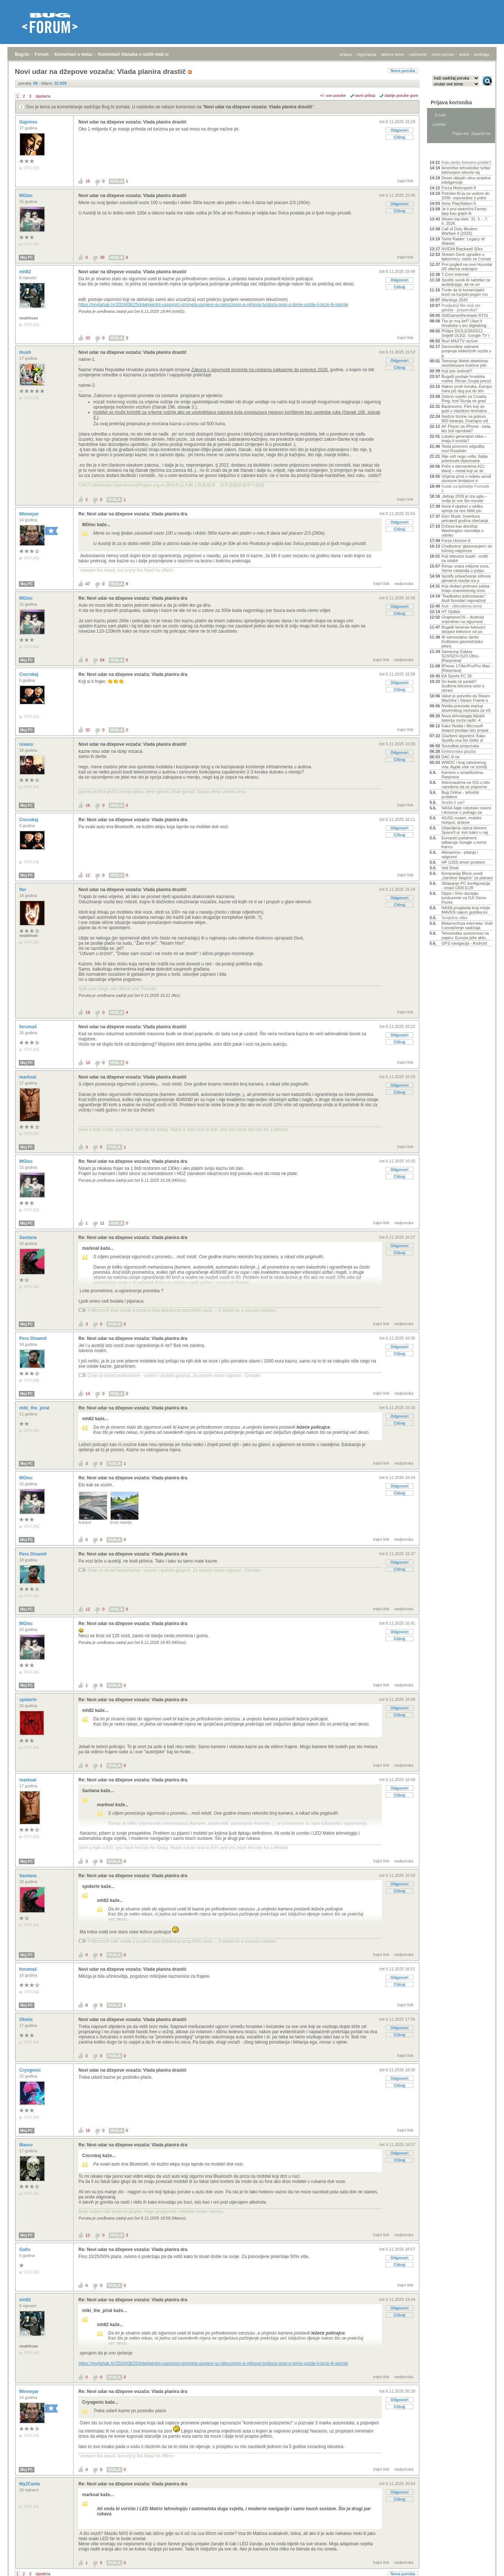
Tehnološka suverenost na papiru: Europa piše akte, (465, 935)
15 (87, 181)
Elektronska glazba (458, 751)
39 (102, 257)
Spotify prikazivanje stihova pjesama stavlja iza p (466, 578)
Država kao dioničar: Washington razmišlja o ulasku (462, 530)
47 (87, 584)
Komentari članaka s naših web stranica (140, 54)
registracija (366, 54)
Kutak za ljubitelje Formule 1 (465, 488)
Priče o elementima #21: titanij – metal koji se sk (463, 468)
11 (102, 1223)
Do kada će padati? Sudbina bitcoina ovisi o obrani (462, 686)
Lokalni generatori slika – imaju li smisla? (464, 438)
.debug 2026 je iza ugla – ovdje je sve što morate (464, 498)
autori (464, 54)
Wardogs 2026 (454, 300)
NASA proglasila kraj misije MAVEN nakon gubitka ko (465, 910)
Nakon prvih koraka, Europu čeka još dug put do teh (466, 388)
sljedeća (43, 96)
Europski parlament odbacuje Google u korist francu (464, 842)
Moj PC (26, 257)
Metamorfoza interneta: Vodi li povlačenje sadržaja (467, 925)
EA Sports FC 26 (456, 676)
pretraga (481, 54)
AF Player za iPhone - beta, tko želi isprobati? (466, 428)
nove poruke (443, 54)
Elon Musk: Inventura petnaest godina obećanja (464, 518)
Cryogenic (30, 2070)
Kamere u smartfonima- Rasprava (462, 774)
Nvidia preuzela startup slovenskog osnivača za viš (466, 708)
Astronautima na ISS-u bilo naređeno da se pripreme (465, 784)
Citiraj (399, 137)
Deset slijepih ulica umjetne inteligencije (466, 180)
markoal (28, 1077)
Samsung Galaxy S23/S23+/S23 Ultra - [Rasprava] (460, 656)
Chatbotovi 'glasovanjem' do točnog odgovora (466, 548)
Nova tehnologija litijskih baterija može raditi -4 (463, 718)
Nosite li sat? (453, 802)
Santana (28, 1237)
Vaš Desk (449, 868)
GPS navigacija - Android (464, 943)
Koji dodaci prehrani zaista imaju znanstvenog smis (465, 588)
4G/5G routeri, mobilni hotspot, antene (461, 820)
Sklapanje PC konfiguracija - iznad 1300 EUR (465, 885)
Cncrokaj (29, 674)
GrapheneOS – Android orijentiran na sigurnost (462, 619)
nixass (26, 744)
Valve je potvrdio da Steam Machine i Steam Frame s (465, 698)
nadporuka (403, 583)
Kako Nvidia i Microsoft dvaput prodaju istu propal (464, 728)
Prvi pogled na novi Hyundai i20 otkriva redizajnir (466, 266)
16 (87, 805)
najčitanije (418, 54)
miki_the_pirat (35, 1408)
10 (87, 1062)
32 (87, 730)
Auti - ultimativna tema (461, 606)
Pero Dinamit (33, 1338)
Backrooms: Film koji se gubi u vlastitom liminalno (464, 408)
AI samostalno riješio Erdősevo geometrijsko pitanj (462, 641)
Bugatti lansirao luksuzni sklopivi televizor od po (463, 629)
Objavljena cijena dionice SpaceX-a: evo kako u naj (464, 830)
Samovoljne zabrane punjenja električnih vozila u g (466, 351)
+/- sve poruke (333, 95)
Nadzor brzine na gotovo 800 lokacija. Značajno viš (464, 418)
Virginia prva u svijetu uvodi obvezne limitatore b (466, 478)
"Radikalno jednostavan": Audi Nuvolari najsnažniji (464, 598)
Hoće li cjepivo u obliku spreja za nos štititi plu (462, 508)
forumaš (28, 1026)
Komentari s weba (73, 54)
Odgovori (399, 130)
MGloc (26, 195)
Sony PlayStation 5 (458, 203)
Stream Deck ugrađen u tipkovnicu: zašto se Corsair (466, 256)
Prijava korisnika (451, 102)
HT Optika (450, 611)
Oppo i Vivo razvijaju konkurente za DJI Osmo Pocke (463, 897)
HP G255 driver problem (463, 862)
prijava (346, 54)
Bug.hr (22, 54)
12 (87, 875)
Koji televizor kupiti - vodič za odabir (464, 558)
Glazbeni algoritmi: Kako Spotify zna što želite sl (463, 738)
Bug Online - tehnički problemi (460, 794)
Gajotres (28, 122)
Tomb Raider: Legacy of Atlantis (462, 241)
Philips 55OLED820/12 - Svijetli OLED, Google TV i (465, 333)
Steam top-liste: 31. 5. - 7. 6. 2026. (464, 221)
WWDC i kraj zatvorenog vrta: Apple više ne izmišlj (464, 764)
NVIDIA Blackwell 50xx (462, 249)
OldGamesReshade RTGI (464, 315)
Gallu (25, 2249)
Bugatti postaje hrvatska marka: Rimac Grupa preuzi (466, 378)
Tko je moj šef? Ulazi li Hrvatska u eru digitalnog (464, 323)
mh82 (25, 271)
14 (87, 1393)
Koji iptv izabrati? (456, 371)
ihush (25, 352)
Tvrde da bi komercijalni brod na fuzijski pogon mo (464, 292)
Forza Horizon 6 (455, 540)
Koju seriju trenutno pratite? (466, 162)
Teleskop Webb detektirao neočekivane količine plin (464, 363)
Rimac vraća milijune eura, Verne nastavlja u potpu (465, 568)
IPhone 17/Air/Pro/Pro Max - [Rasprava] (467, 668)
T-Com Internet (454, 274)
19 (87, 1012)
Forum (41, 54)
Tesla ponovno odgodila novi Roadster (462, 448)
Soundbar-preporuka (460, 746)
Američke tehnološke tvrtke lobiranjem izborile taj (465, 170)
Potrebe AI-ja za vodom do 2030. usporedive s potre (465, 195)
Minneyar (29, 514)
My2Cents (30, 2484)
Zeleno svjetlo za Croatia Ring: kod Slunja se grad (463, 398)
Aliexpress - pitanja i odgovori (459, 854)
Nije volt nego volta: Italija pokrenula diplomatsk (464, 458)
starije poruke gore (401, 95)
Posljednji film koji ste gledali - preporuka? (460, 307)
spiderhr (28, 1699)
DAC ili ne (450, 757)
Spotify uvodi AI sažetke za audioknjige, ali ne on (465, 282)
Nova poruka (402, 70)
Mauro (26, 2144)
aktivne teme (392, 54)
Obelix (26, 2019)
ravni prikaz (365, 95)
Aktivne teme (447, 152)
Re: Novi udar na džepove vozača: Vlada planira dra (132, 514)
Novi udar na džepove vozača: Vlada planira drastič (258, 106)
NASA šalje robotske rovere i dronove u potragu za (466, 810)
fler (23, 889)
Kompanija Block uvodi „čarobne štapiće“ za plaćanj (467, 875)
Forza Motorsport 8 (458, 188)
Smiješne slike (454, 917)
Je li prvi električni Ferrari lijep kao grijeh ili (464, 211)
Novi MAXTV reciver (459, 341)
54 (102, 660)
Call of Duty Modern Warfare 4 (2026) (459, 231)
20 (87, 338)
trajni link (405, 181)
